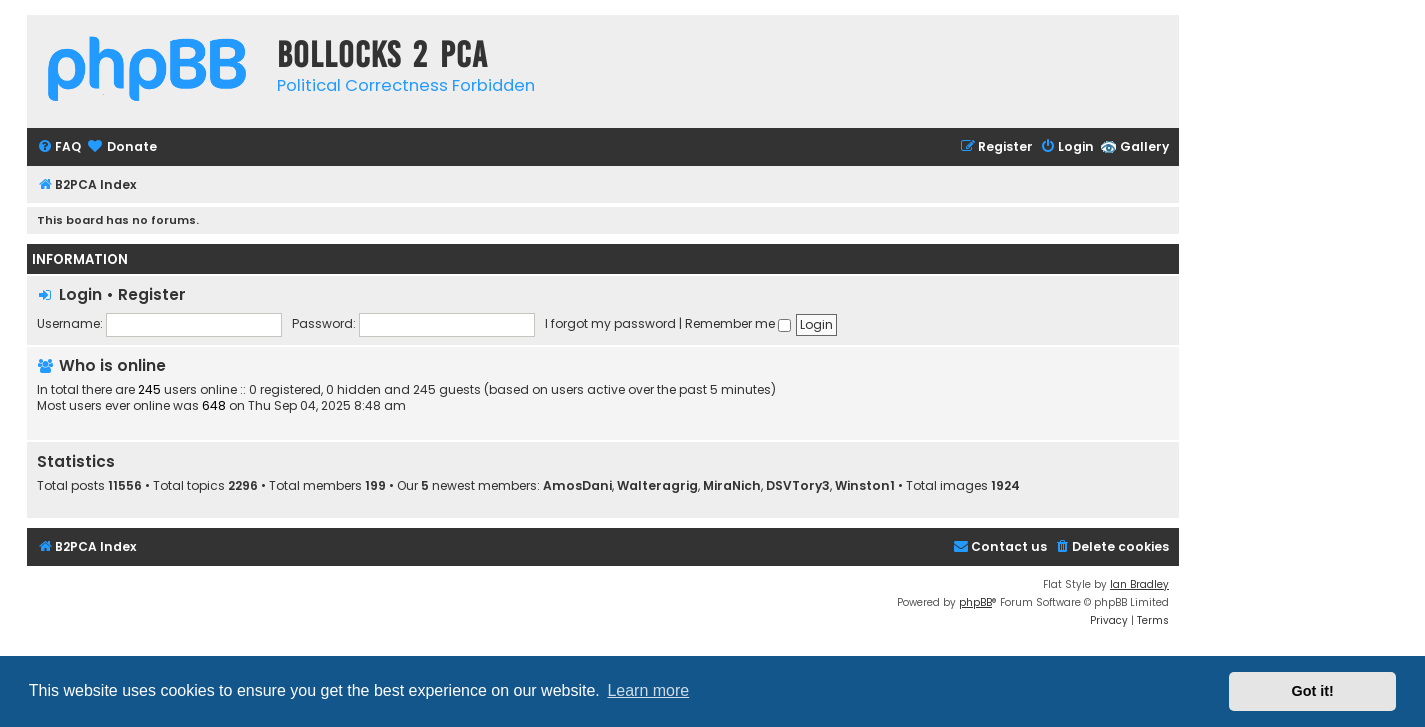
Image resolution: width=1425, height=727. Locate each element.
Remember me (738, 323)
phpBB (975, 602)
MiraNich (732, 486)
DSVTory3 (798, 486)
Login (80, 294)
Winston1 (865, 486)
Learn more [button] (648, 690)
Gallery (1144, 146)
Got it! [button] (1313, 691)
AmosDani (577, 486)
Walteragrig (657, 486)
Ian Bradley (1139, 584)
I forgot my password (610, 323)
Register (152, 294)
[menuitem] (59, 147)
